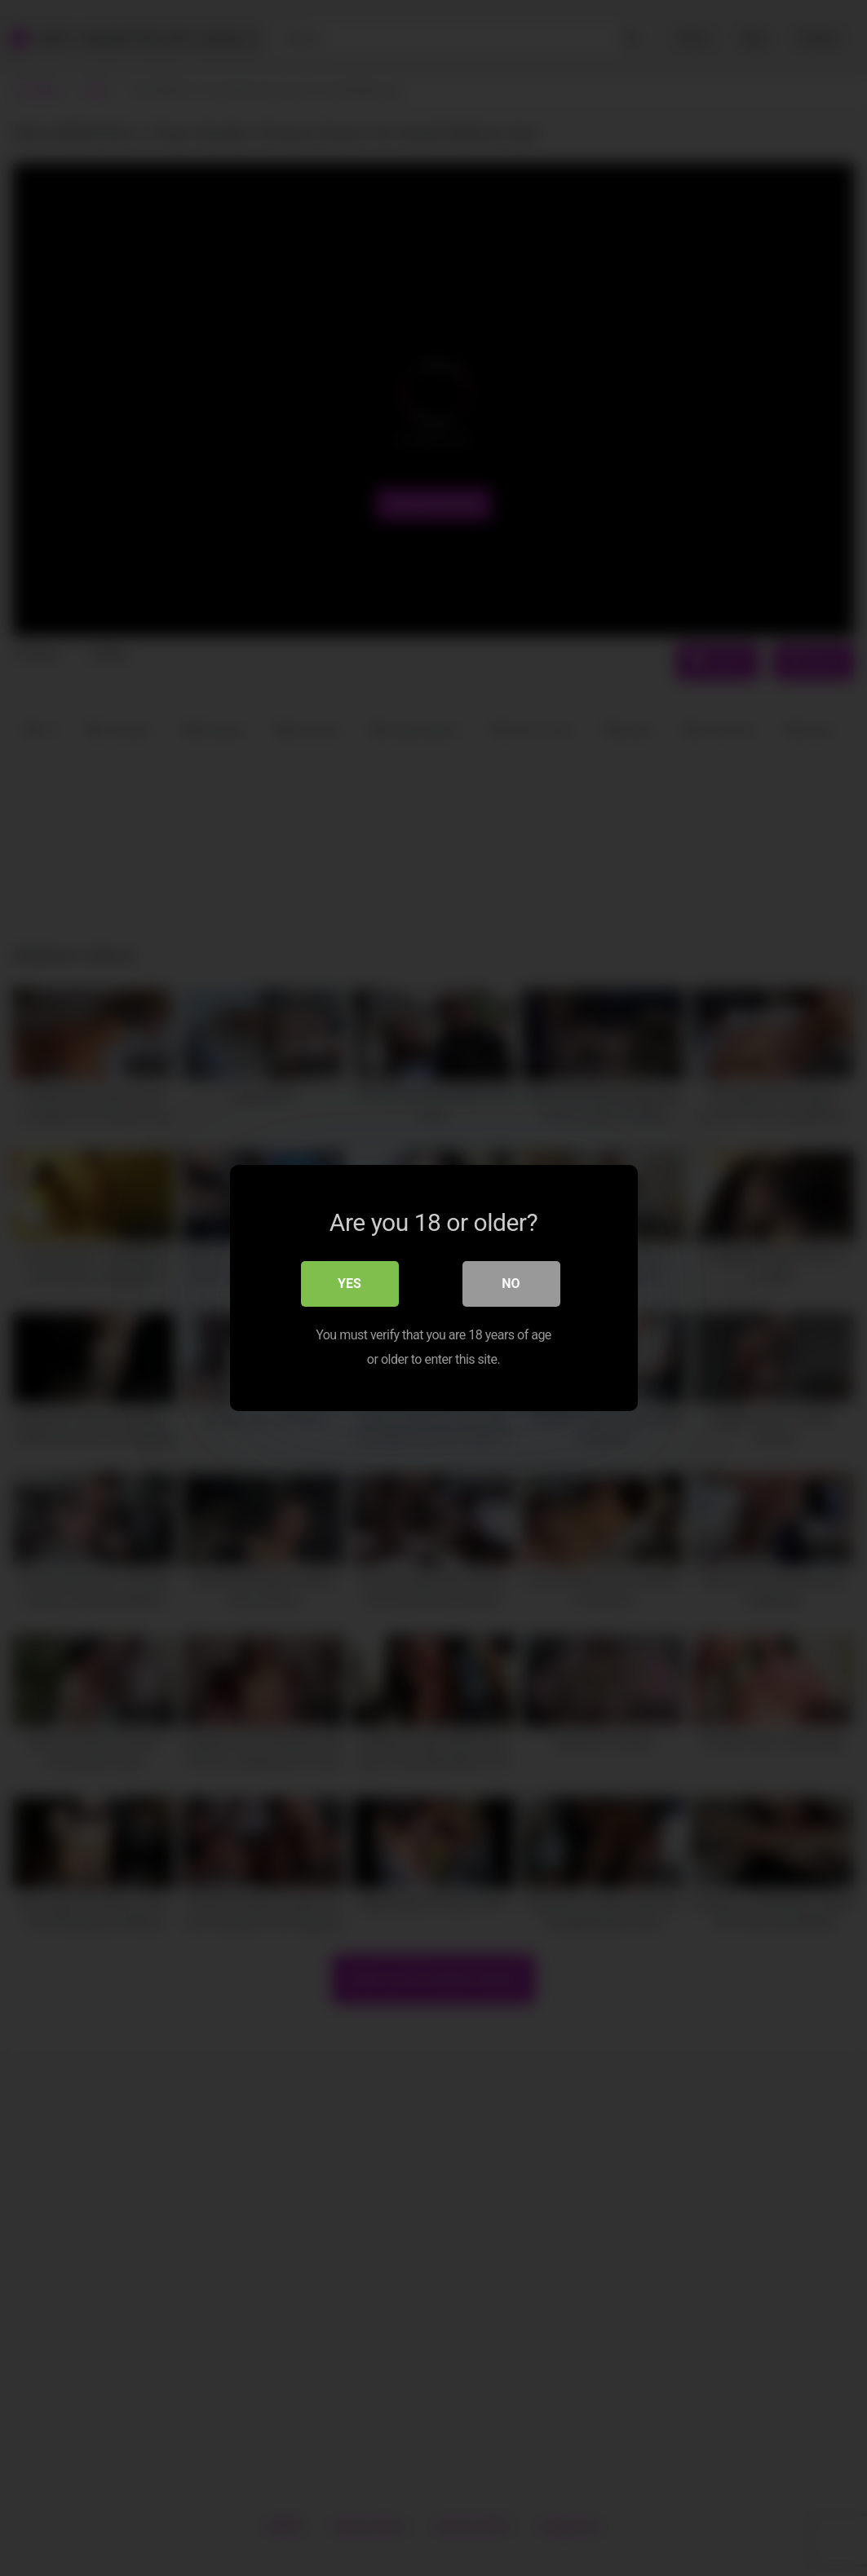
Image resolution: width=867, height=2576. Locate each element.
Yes (349, 1283)
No (511, 1283)
